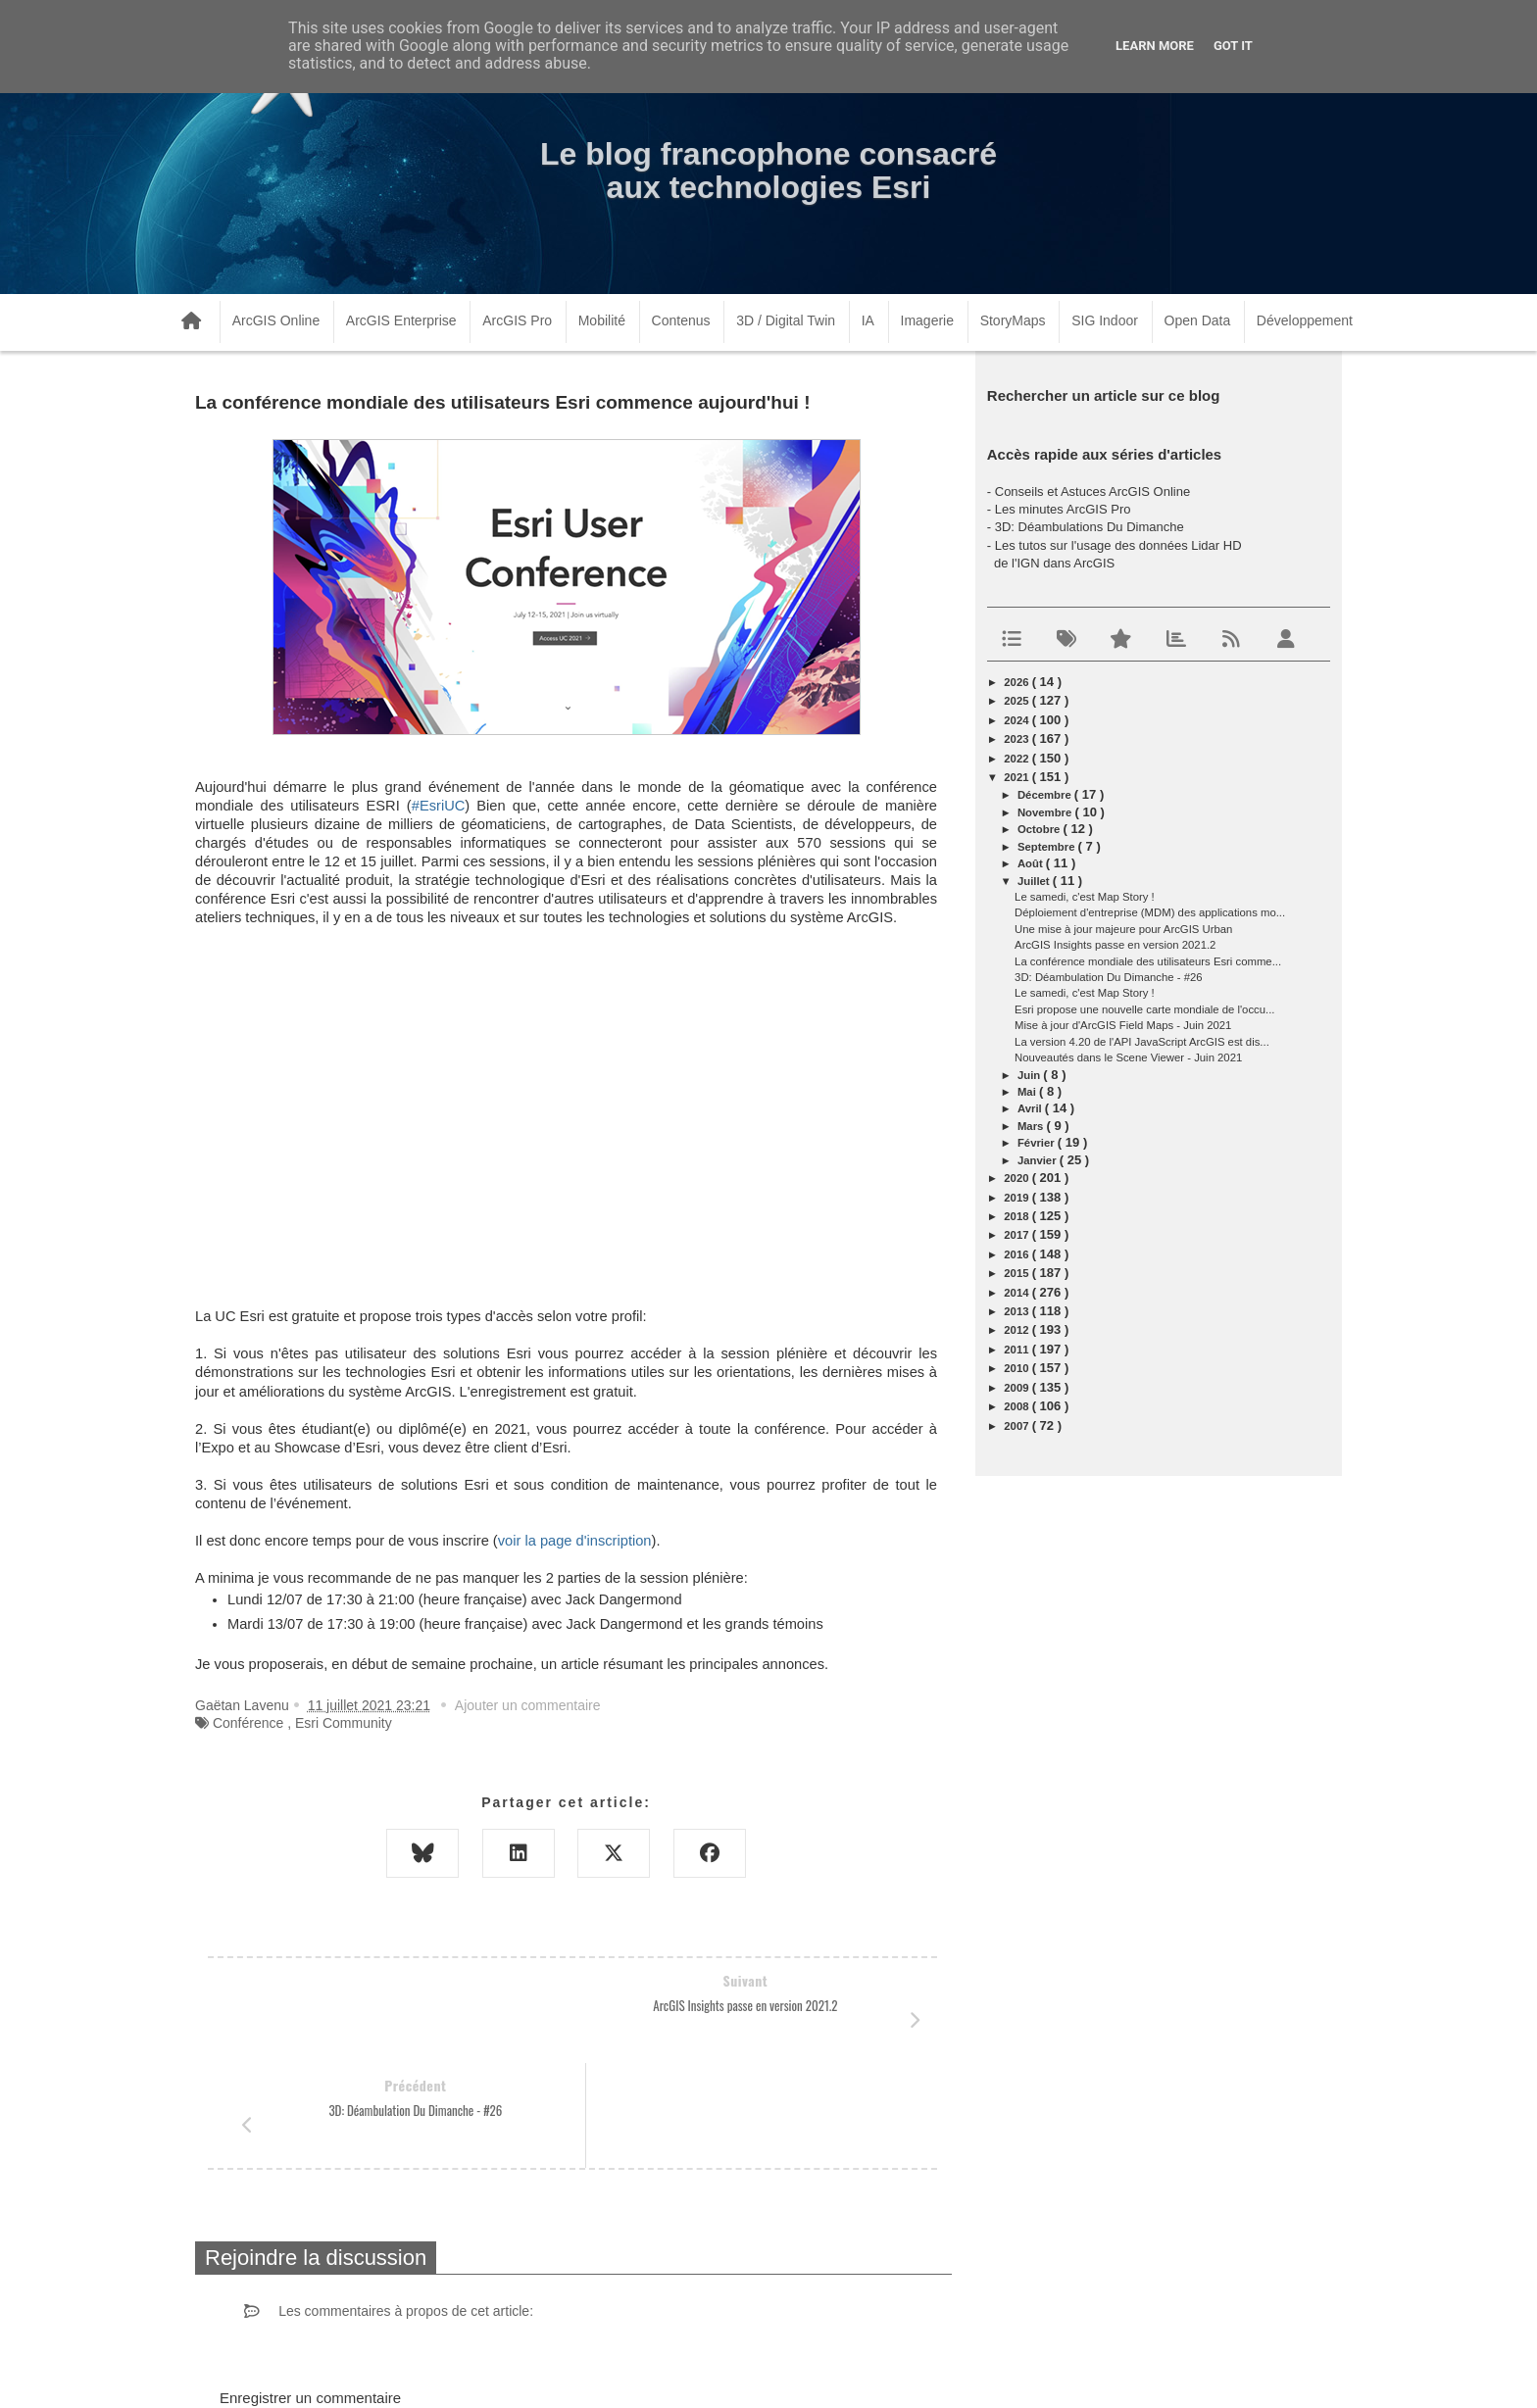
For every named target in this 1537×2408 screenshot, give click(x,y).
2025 (1017, 701)
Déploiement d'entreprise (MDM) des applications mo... (1150, 912)
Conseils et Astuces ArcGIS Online (1092, 491)
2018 (1017, 1216)
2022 (1017, 758)
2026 (1017, 682)
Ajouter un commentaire (528, 1705)
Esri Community (343, 1723)
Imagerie (927, 320)
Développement (1305, 320)
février (1037, 1143)
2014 (1017, 1293)
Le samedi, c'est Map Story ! (1085, 897)
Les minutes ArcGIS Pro (1063, 509)
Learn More (1155, 45)
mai (1028, 1092)
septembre (1047, 847)
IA (868, 320)
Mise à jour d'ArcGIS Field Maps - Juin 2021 (1123, 1025)
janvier (1038, 1160)
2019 (1017, 1198)
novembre (1046, 812)
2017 (1017, 1235)
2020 (1017, 1178)
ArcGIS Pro (517, 320)
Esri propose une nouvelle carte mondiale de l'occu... (1144, 1009)
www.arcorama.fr (412, 2367)
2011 (1017, 1349)
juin (1030, 1075)
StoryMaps (1013, 320)
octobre (1040, 829)
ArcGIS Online (276, 320)
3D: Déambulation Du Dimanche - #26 (1108, 977)
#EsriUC (439, 805)
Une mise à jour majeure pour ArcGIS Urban (1123, 929)
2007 (1017, 1426)
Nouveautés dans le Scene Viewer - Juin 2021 (1128, 1057)
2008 (1017, 1406)
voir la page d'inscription (575, 1540)
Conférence (248, 1723)
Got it (1233, 45)
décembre (1045, 795)
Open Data (1198, 320)
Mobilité (601, 320)
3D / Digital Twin (785, 320)
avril (1031, 1108)
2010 (1017, 1368)
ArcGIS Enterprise (401, 320)
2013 (1017, 1311)
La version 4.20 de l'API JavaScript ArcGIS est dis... (1142, 1042)
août (1031, 863)
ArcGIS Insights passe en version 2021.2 (1115, 945)
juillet (1035, 881)
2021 (1017, 777)
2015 (1017, 1273)
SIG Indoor (1104, 320)
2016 (1017, 1254)
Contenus (681, 320)
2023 (1017, 739)
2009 (1017, 1388)
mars (1032, 1126)
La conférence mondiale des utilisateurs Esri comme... (1148, 961)
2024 (1017, 720)
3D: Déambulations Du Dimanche (1089, 526)
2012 (1017, 1330)
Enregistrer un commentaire (310, 2293)
